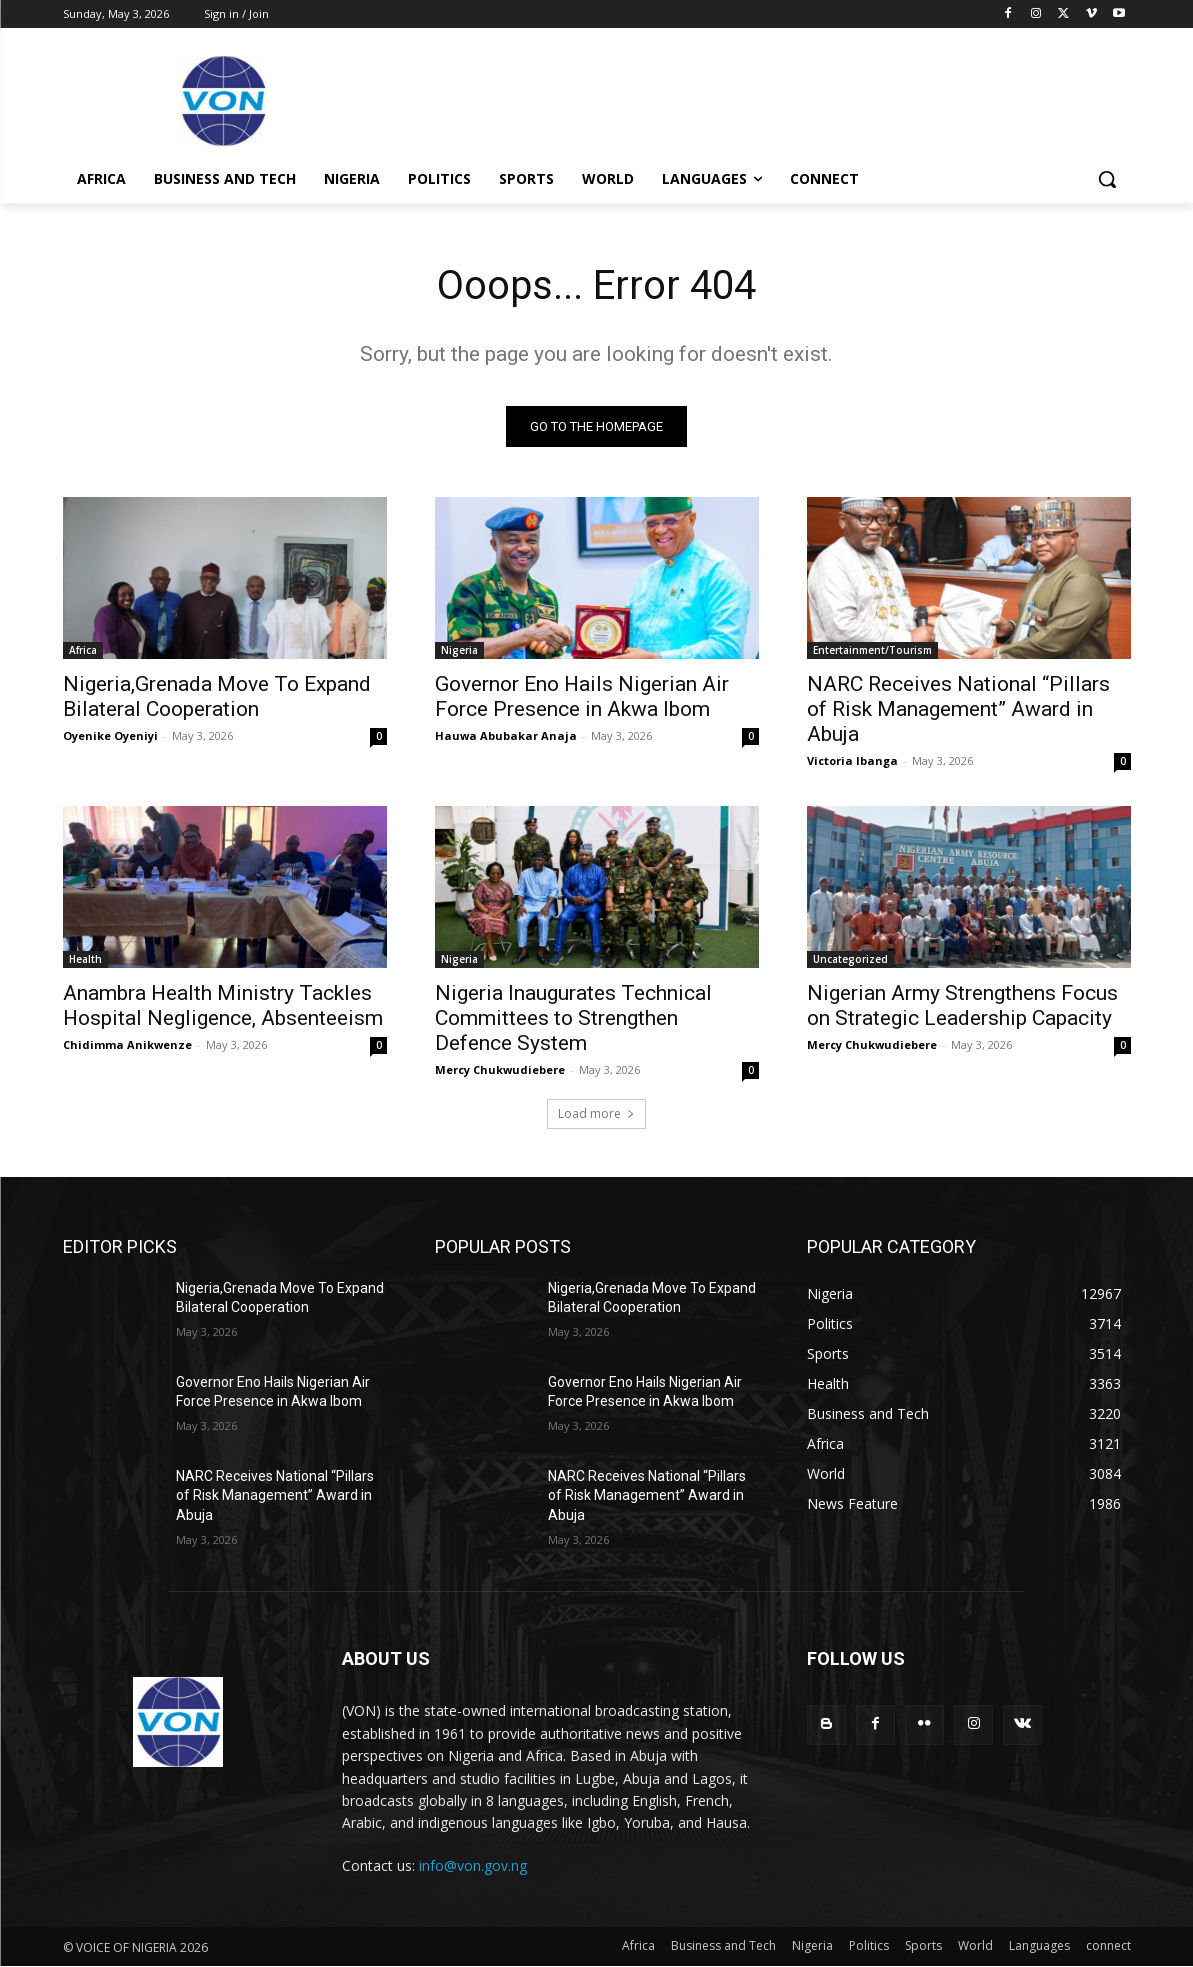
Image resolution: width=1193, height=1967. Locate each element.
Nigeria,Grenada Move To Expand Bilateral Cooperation (217, 696)
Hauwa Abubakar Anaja (506, 735)
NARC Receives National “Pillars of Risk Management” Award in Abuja (958, 709)
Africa (83, 650)
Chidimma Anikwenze (127, 1044)
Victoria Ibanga (852, 760)
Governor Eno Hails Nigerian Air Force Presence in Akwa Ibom (582, 696)
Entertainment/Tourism (872, 650)
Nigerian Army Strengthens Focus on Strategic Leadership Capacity (962, 1005)
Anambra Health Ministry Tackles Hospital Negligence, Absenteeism (223, 1005)
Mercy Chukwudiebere (500, 1069)
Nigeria (459, 650)
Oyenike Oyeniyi (110, 735)
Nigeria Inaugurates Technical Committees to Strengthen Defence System (573, 1018)
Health (85, 959)
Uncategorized (850, 959)
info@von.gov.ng (473, 1865)
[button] (1107, 179)
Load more (596, 1113)
